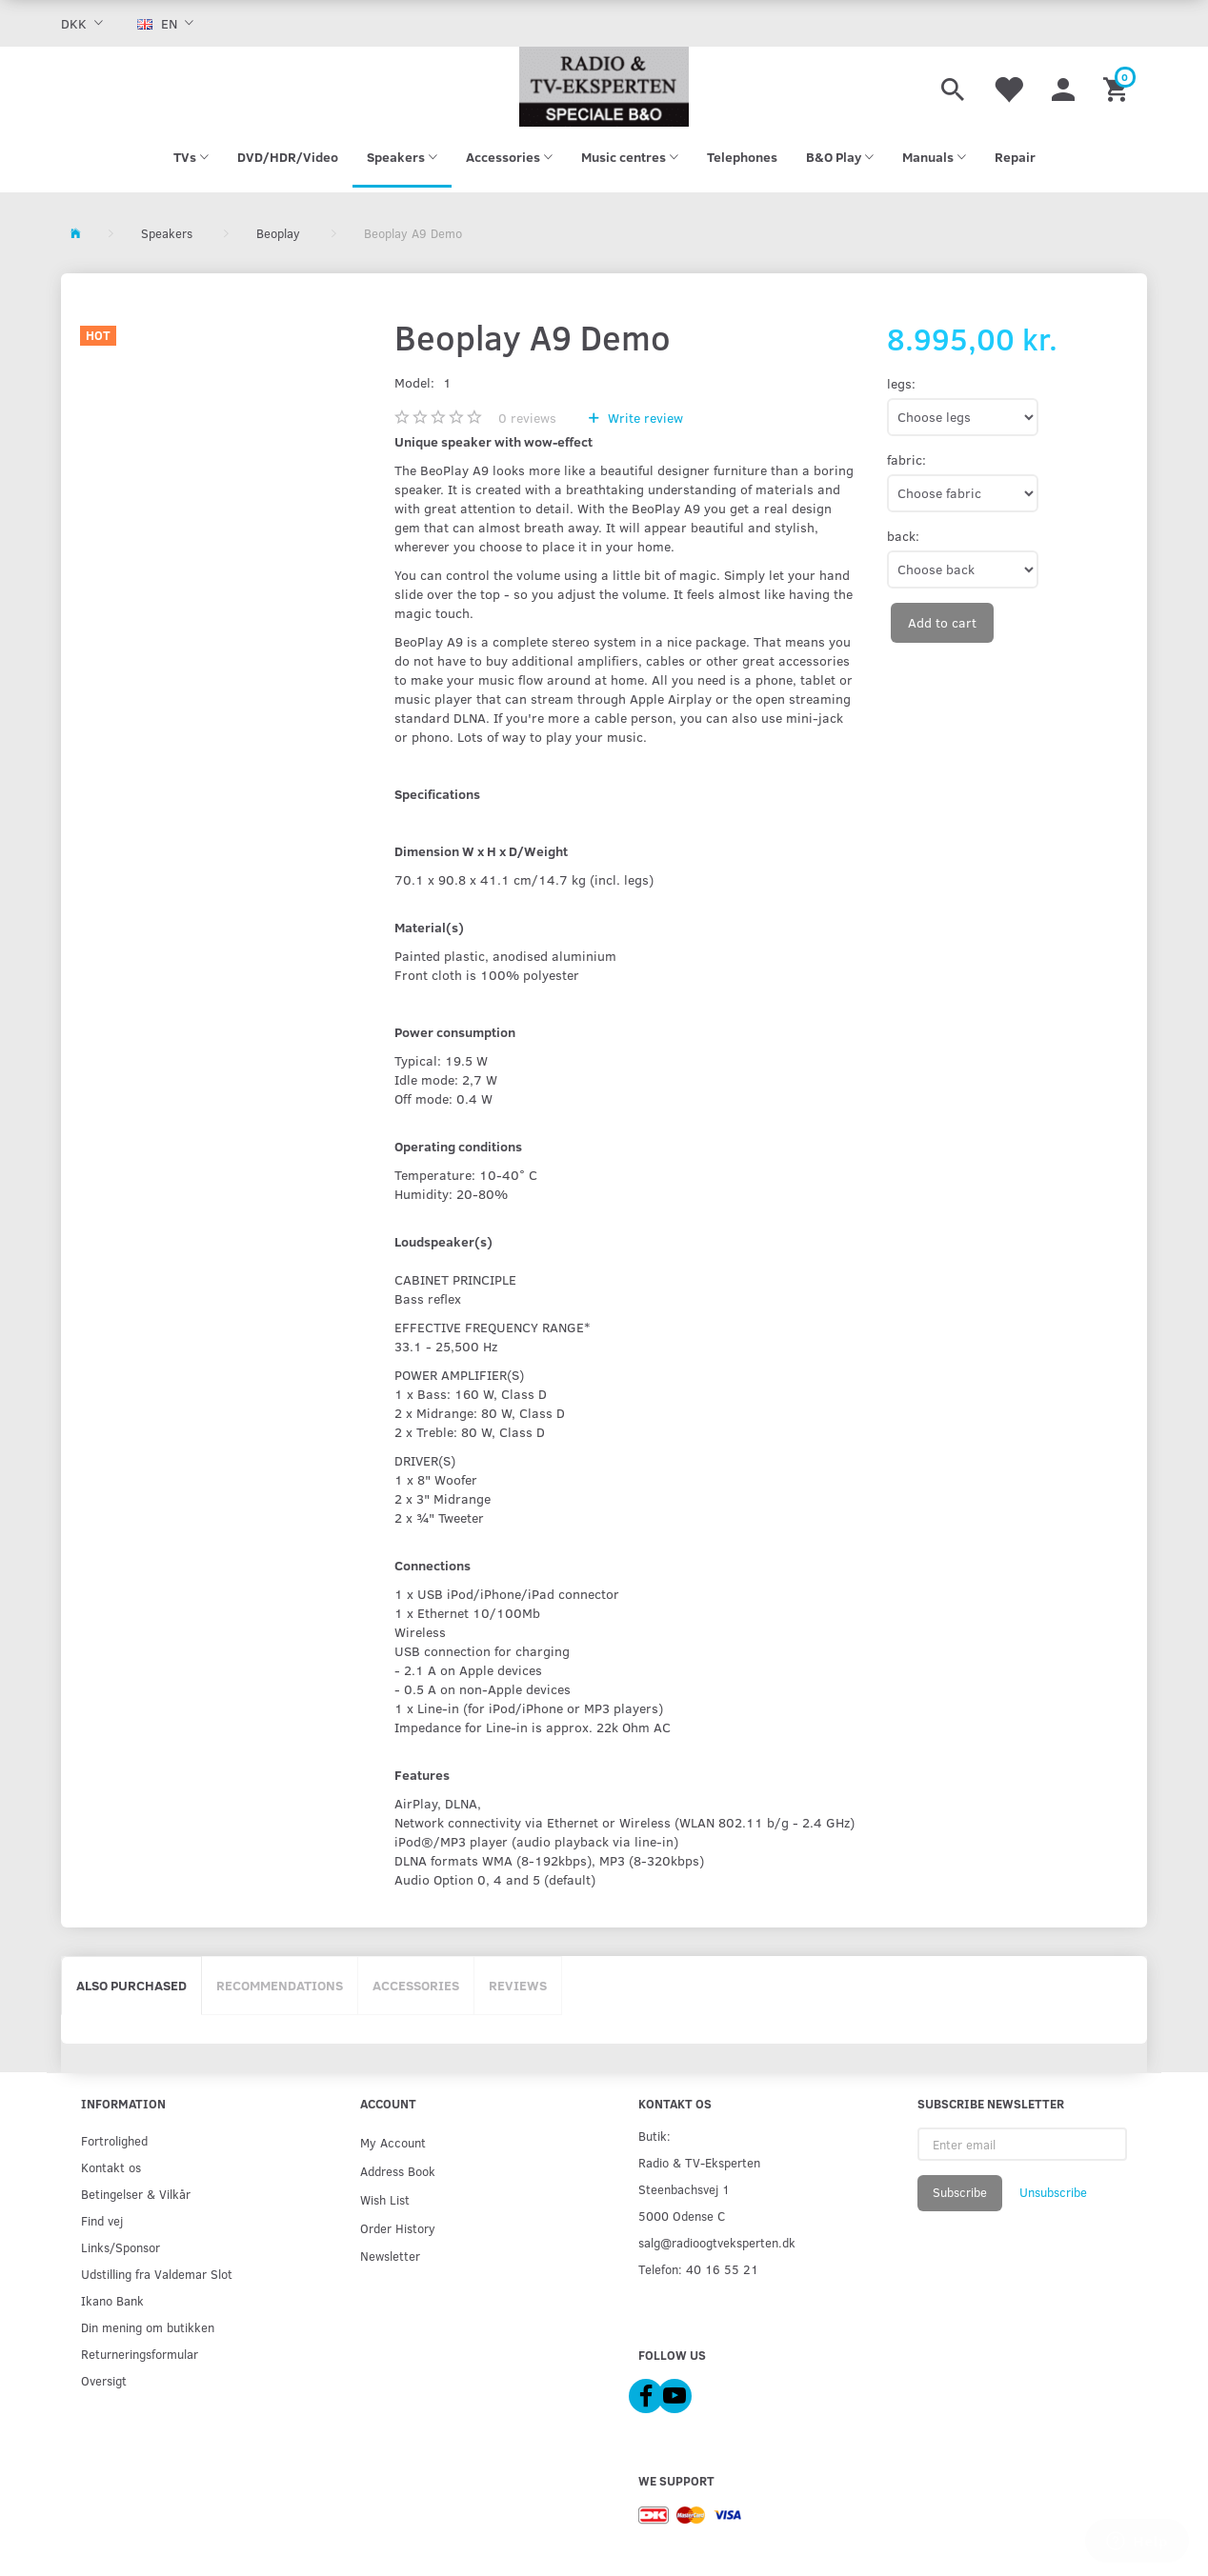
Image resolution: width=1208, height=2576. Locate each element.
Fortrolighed (114, 2140)
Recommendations (279, 1985)
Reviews (518, 1985)
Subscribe (960, 2192)
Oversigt (104, 2380)
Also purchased (131, 1985)
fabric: (906, 459)
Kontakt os (111, 2167)
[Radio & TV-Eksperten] (604, 87)
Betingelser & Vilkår (136, 2194)
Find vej (102, 2220)
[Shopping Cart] (1118, 87)
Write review (643, 418)
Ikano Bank (112, 2300)
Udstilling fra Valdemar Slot (156, 2274)
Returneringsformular (139, 2354)
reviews (527, 418)
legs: (901, 383)
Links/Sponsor (120, 2247)
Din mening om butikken (147, 2327)
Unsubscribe (1053, 2192)
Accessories (415, 1985)
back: (903, 536)
